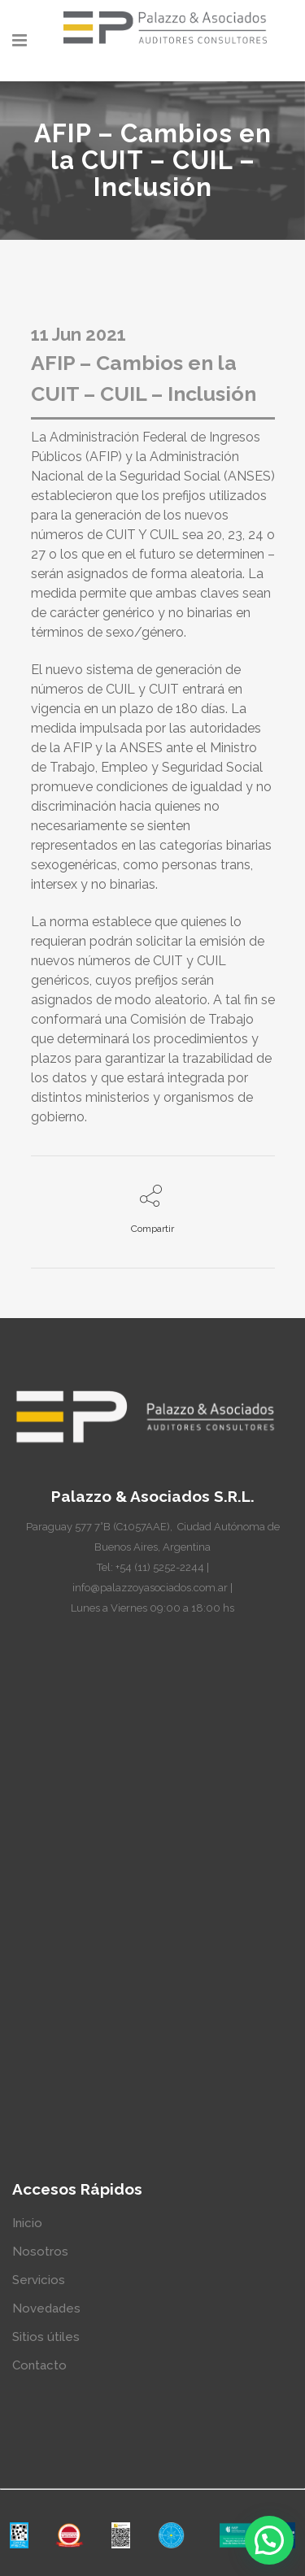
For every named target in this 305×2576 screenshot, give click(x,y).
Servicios (38, 2280)
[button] (269, 2540)
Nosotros (40, 2251)
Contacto (39, 2365)
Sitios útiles (46, 2337)
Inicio (27, 2223)
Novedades (46, 2308)
